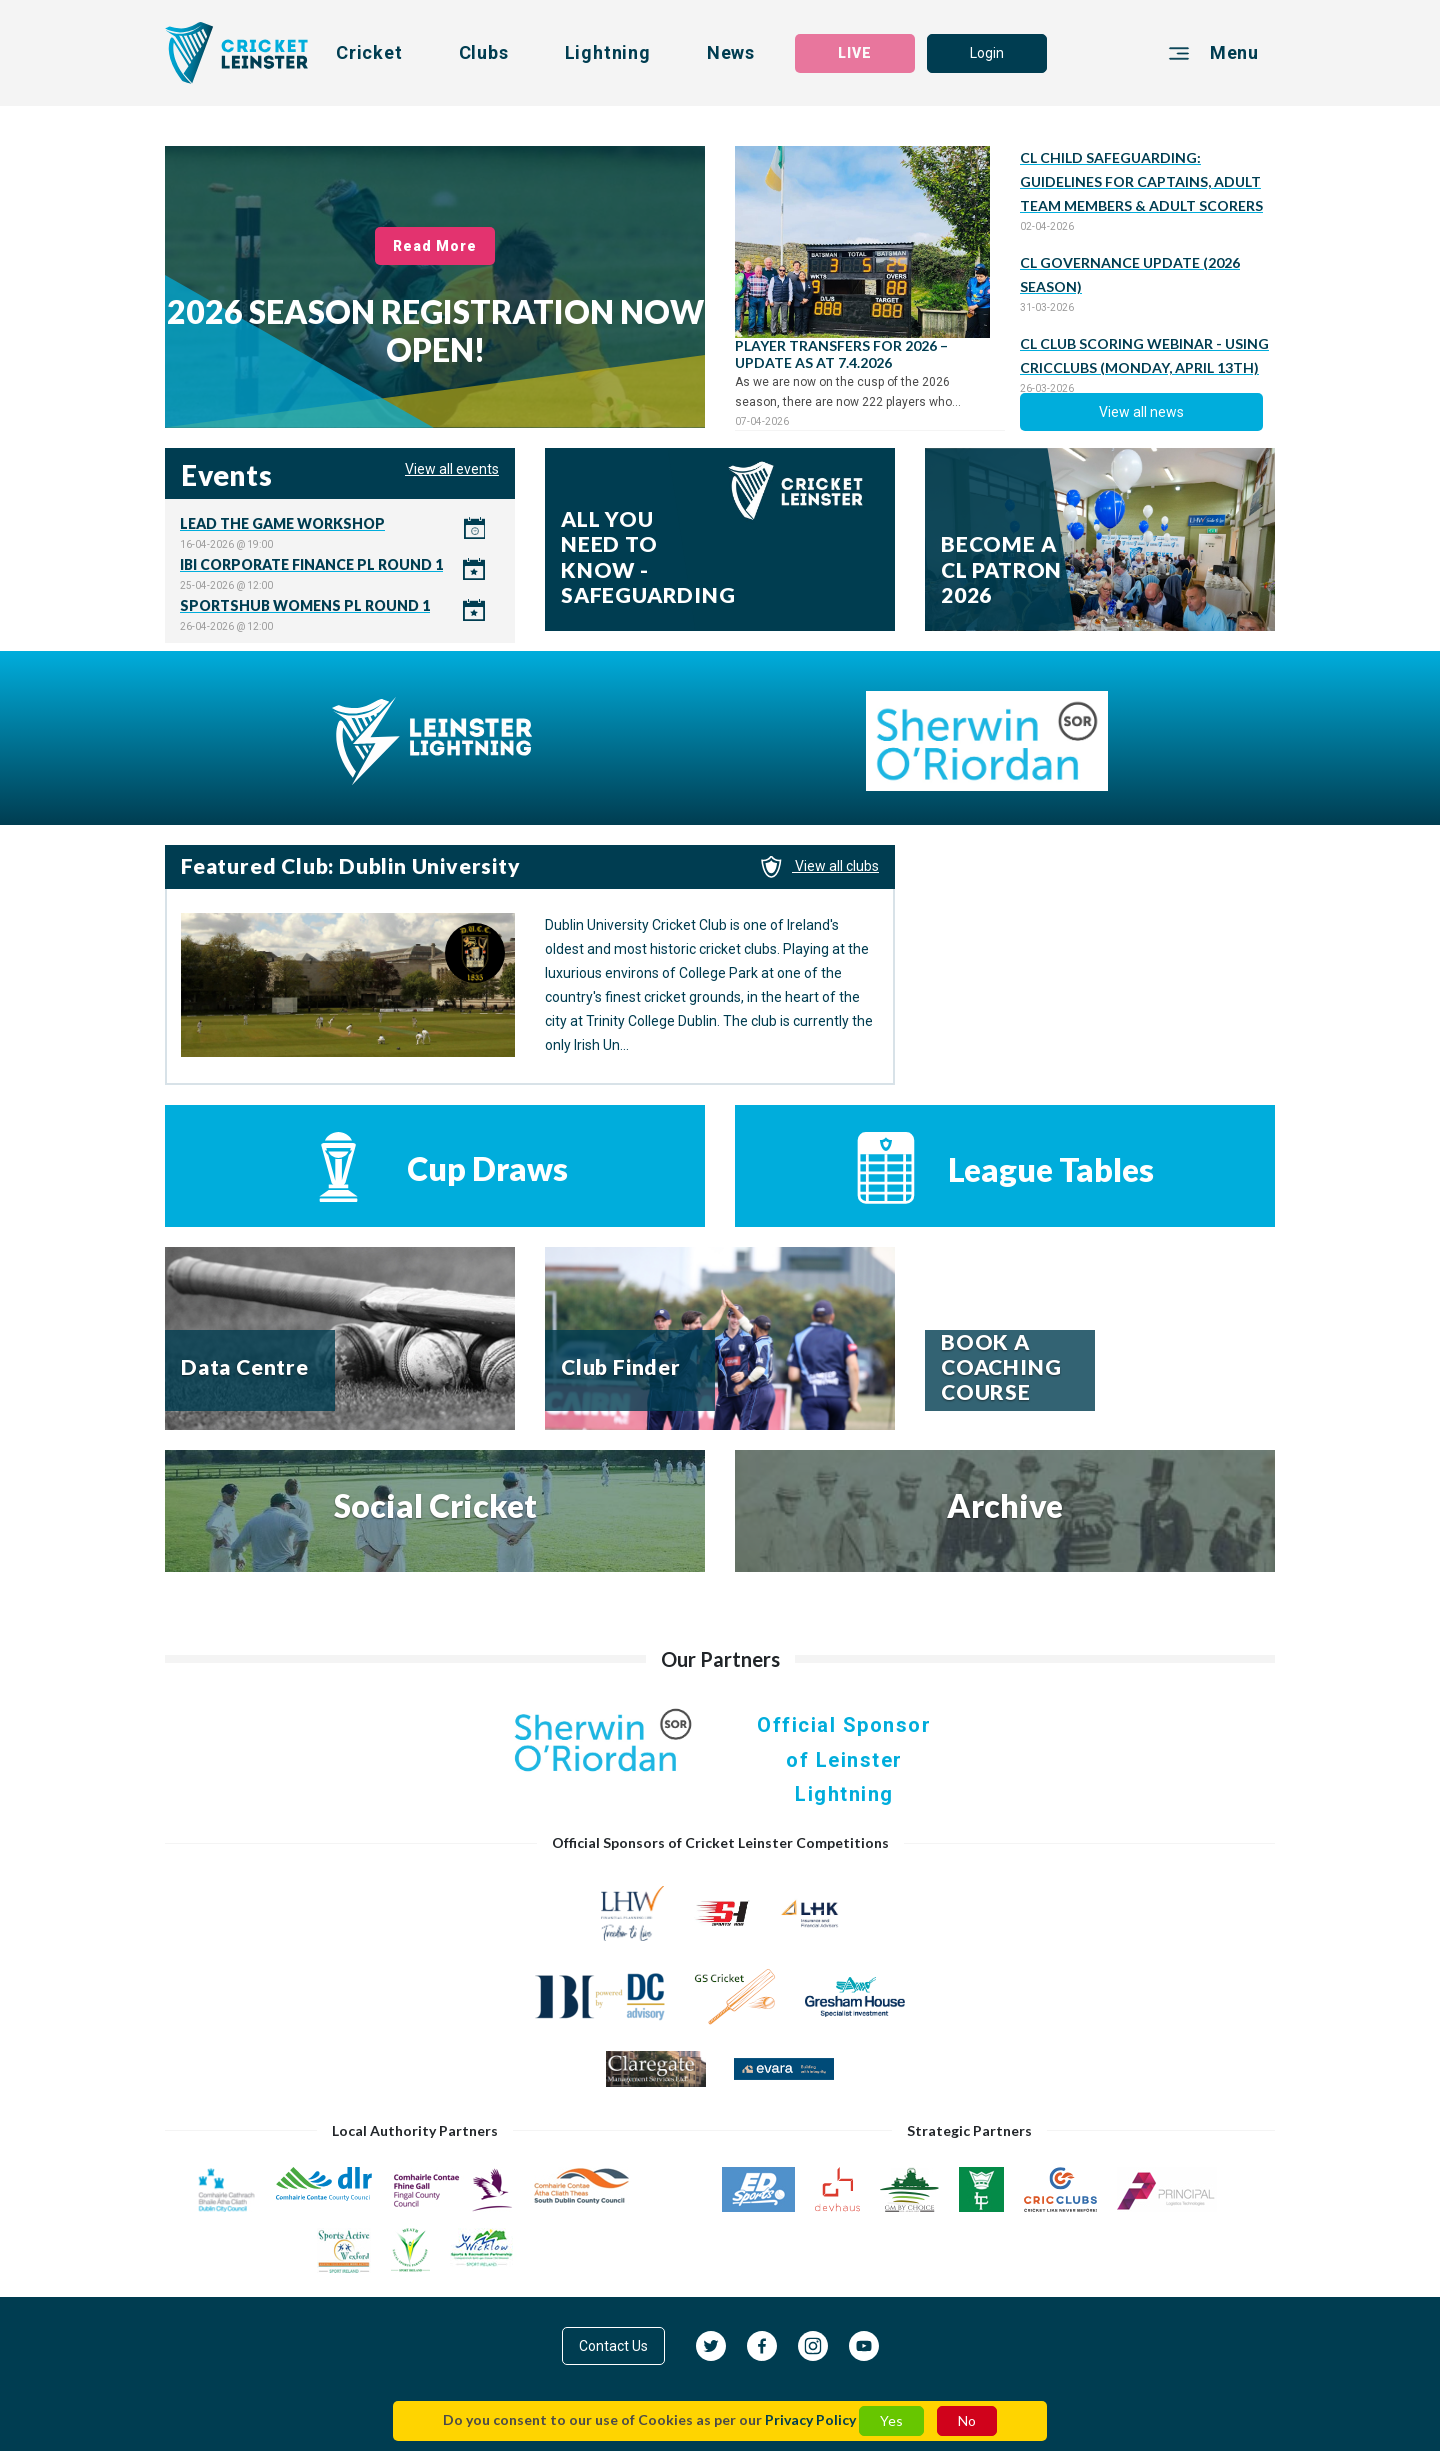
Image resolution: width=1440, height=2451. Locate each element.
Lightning (608, 52)
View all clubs (820, 866)
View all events (452, 469)
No (967, 2420)
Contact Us (613, 2346)
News (731, 52)
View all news (1141, 412)
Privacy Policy (810, 2419)
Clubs (484, 52)
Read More (435, 246)
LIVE (855, 53)
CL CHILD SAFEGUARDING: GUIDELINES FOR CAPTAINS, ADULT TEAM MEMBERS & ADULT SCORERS (1141, 181)
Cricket (369, 52)
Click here (340, 532)
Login (987, 53)
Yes (891, 2420)
